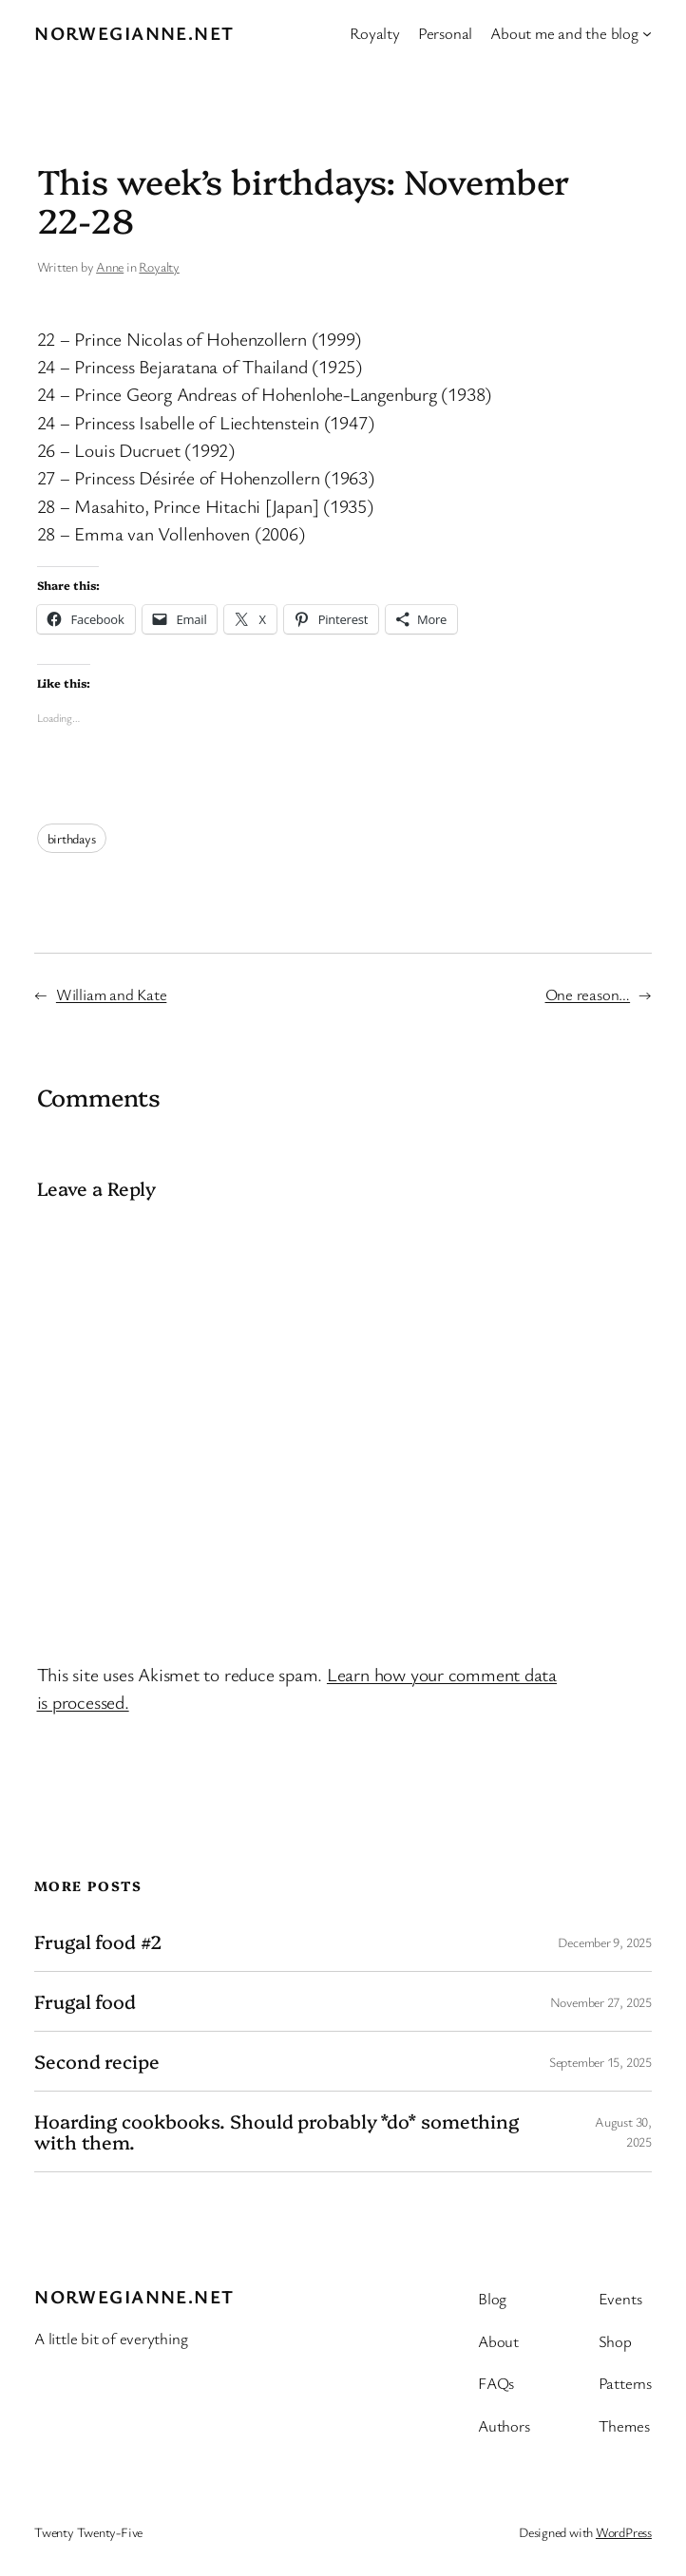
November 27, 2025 (601, 2002)
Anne (110, 266)
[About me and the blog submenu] (647, 33)
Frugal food (85, 2001)
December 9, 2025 (604, 1942)
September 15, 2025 (600, 2062)
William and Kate (111, 994)
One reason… (588, 994)
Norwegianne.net (134, 33)
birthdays (72, 838)
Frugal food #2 (98, 1941)
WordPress (624, 2532)
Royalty (159, 266)
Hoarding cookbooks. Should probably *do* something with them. (276, 2131)
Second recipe (97, 2061)
